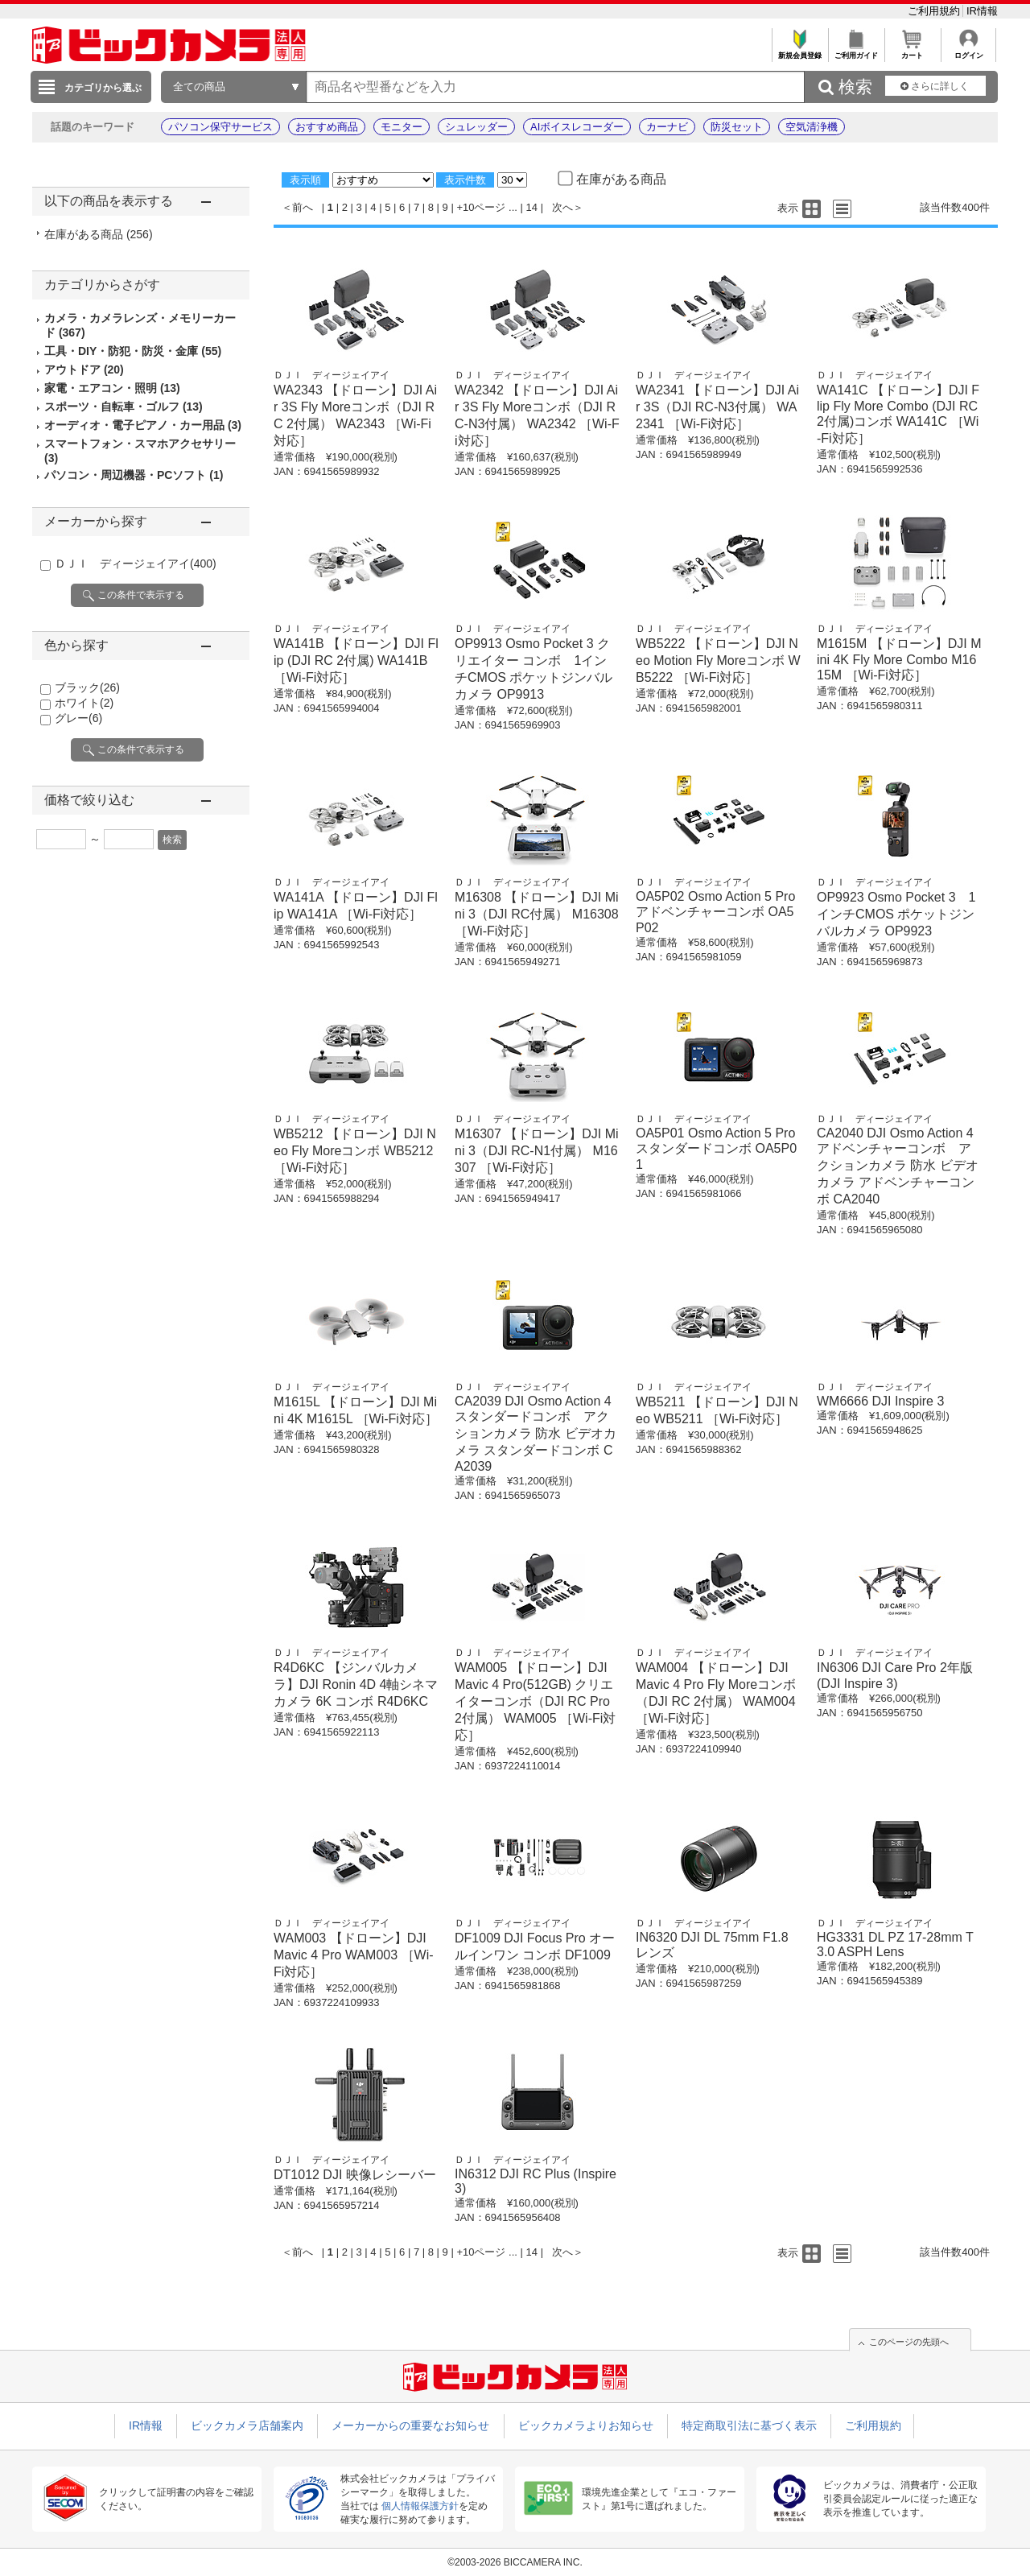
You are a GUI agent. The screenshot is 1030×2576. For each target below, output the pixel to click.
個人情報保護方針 (420, 2506)
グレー (78, 718)
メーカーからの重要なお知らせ (410, 2425)
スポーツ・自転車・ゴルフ (123, 406)
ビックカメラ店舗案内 (247, 2425)
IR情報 (982, 11)
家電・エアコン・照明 (112, 388)
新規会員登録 (799, 51)
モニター (401, 127)
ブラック (87, 687)
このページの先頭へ (909, 2342)
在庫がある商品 (98, 234)
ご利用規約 (935, 11)
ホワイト (84, 702)
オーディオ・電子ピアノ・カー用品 (142, 425)
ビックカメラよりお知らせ (585, 2425)
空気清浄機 (811, 127)
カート (912, 51)
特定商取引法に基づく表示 (749, 2425)
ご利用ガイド (856, 51)
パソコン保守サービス (220, 127)
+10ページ (480, 207)
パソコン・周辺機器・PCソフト (133, 475)
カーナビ (667, 127)
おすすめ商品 (326, 127)
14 (532, 207)
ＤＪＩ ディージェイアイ (135, 563)
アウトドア (84, 369)
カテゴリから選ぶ (103, 87)
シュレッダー (476, 127)
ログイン (968, 51)
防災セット (737, 127)
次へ (562, 207)
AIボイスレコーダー (577, 127)
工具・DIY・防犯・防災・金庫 (132, 351)
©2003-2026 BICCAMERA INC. (515, 2562)
